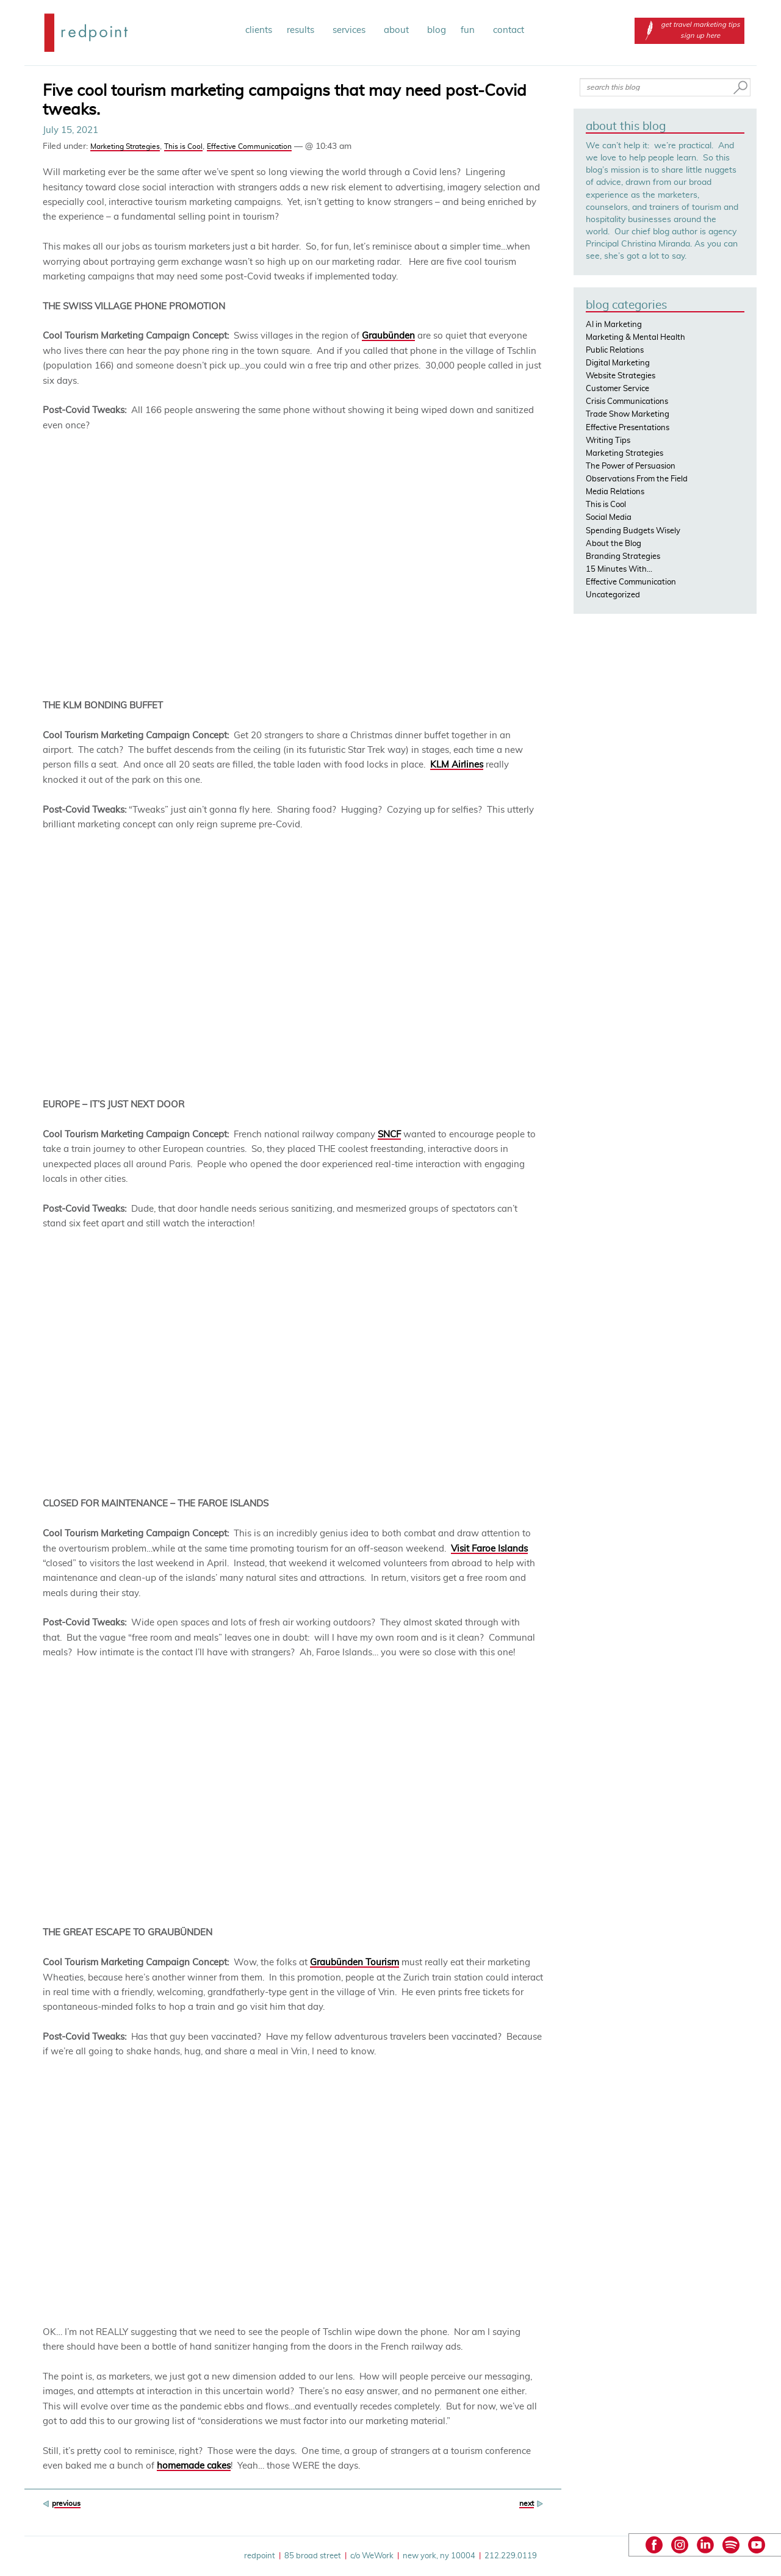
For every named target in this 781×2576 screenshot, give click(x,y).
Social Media (609, 518)
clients (258, 30)
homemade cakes (194, 2465)
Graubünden (388, 335)
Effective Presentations (627, 428)
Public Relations (615, 350)
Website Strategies (620, 376)
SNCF (389, 1134)
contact (508, 30)
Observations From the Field (637, 479)
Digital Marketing (618, 363)
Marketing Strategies (125, 146)
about (398, 30)
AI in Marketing (614, 325)
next (526, 2503)
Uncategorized (613, 595)
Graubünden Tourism (354, 1962)
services (351, 30)
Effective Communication (249, 146)
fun (469, 30)
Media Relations (615, 492)
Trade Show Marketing (627, 415)
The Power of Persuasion (630, 466)
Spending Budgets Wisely (633, 531)
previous (66, 2503)
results (302, 30)
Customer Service (617, 389)
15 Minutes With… (619, 570)
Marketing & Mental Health (635, 338)
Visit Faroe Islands (489, 1548)
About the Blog (613, 544)
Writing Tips (608, 441)
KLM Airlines (456, 764)
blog (436, 30)
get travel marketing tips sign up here (689, 30)
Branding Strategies (623, 557)
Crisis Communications (627, 402)
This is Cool (183, 146)
